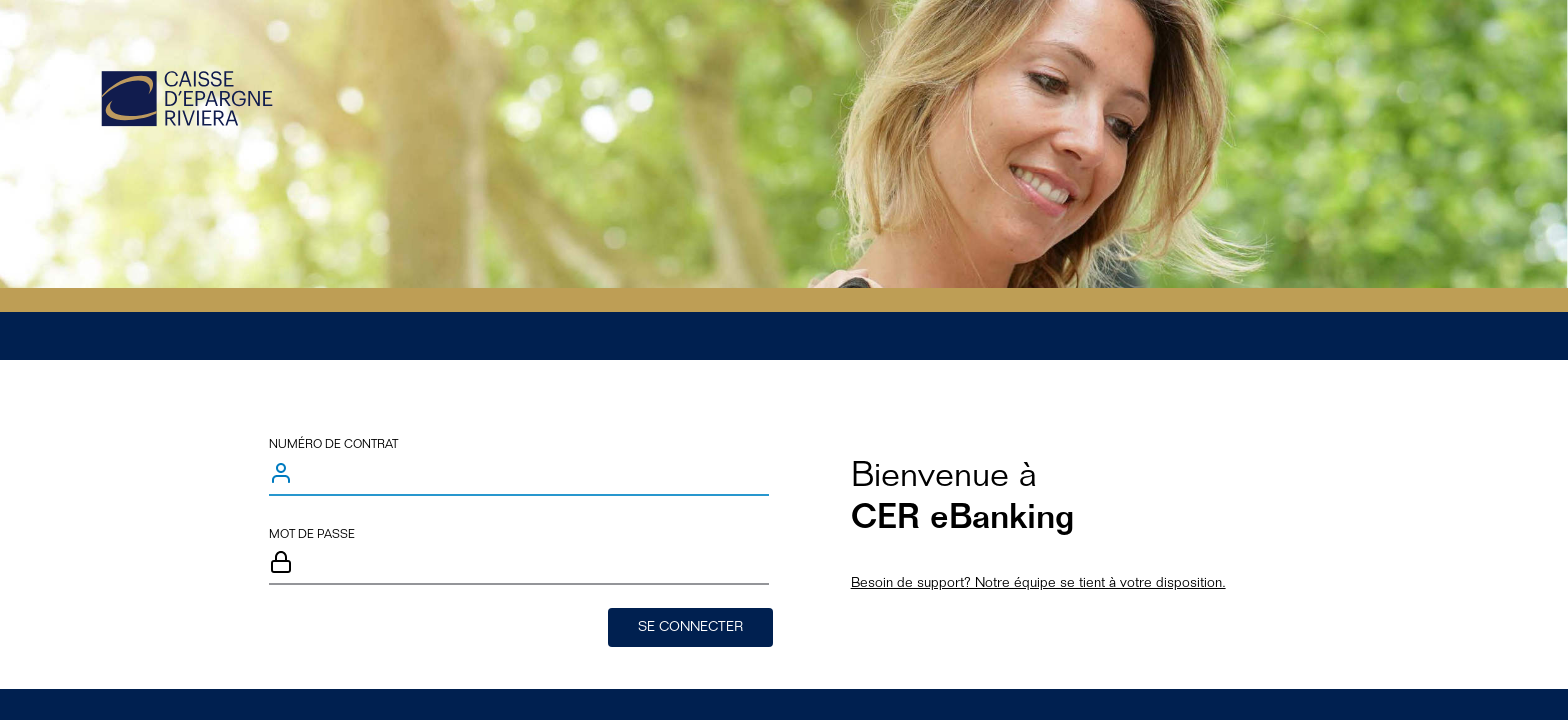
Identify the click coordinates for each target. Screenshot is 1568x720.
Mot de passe (312, 535)
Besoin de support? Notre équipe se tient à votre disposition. (1038, 584)
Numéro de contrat (333, 445)
